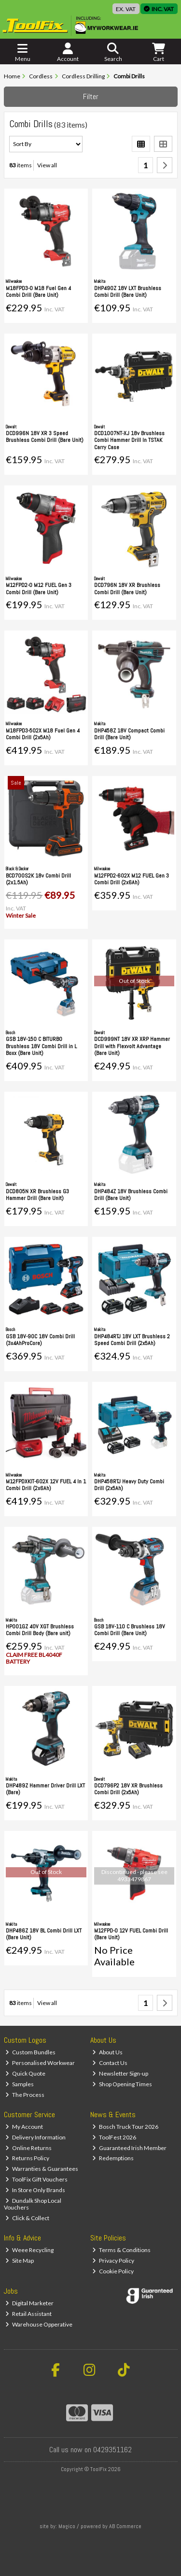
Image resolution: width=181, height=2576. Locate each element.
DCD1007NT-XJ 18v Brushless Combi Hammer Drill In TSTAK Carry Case (129, 440)
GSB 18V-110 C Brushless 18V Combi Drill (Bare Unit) (129, 1630)
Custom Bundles (30, 2052)
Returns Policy (27, 2158)
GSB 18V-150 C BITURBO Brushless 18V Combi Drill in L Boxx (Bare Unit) (41, 1046)
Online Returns (28, 2148)
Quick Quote (25, 2073)
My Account (24, 2126)
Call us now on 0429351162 (90, 2449)
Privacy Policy (113, 2260)
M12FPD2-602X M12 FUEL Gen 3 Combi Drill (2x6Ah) (131, 879)
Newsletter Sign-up (120, 2073)
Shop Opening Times (122, 2084)
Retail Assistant (28, 2313)
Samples (19, 2084)
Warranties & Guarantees (41, 2168)
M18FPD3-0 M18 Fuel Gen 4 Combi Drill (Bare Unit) (38, 291)
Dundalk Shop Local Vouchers (33, 2204)
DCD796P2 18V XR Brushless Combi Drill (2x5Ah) (128, 1789)
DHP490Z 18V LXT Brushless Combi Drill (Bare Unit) (127, 291)
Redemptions (113, 2158)
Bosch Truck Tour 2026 (125, 2126)
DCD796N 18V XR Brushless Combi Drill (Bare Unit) (127, 588)
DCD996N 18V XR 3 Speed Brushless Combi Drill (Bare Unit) (45, 436)
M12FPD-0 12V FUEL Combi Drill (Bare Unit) (131, 1934)
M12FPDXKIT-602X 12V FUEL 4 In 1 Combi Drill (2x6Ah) (46, 1485)
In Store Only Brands (35, 2190)
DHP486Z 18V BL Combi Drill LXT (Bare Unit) (44, 1934)
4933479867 (134, 1879)
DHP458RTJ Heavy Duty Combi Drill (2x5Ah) (129, 1485)
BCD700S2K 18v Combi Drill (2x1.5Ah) (38, 879)
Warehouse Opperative (38, 2324)
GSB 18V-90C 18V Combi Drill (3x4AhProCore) (40, 1339)
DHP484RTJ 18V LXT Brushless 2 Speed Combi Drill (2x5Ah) (132, 1339)
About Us (107, 2052)
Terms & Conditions (121, 2250)
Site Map (19, 2260)
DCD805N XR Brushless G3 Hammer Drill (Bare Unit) (37, 1194)
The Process (24, 2094)
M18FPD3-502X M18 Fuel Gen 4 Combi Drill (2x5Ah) (43, 734)
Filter (90, 96)
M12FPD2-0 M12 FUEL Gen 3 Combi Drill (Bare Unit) (38, 588)
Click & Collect (27, 2218)
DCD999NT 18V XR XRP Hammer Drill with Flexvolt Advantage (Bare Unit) (132, 1046)
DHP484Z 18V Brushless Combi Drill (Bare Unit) (130, 1194)
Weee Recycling (29, 2250)
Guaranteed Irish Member (129, 2148)
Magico (66, 2526)
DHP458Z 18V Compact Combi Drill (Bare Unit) (129, 734)
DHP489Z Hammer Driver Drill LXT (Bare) (45, 1789)
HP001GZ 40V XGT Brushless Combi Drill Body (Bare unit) (40, 1630)
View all (47, 165)
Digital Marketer (29, 2303)
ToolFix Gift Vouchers (36, 2179)
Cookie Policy (113, 2271)
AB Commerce (125, 2526)
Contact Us (109, 2062)
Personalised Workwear (40, 2062)
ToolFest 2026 (114, 2137)
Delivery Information (35, 2137)
